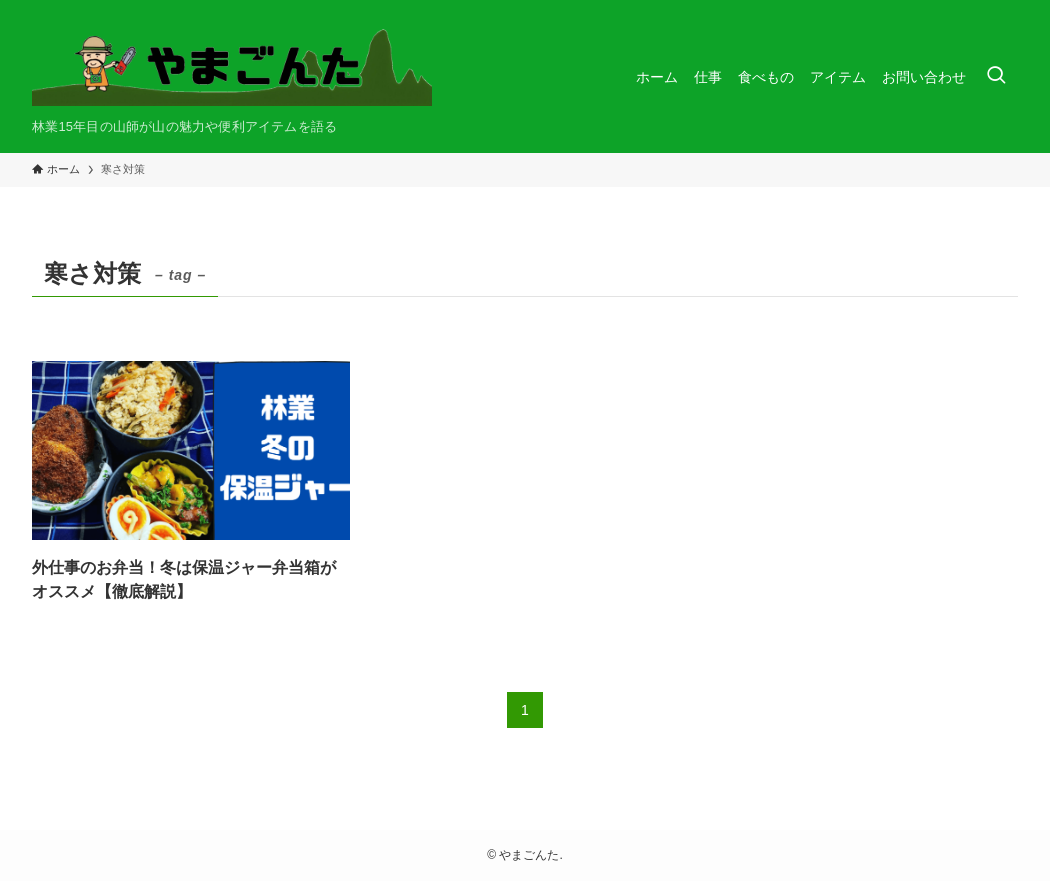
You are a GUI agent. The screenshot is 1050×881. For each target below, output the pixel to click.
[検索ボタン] (996, 76)
